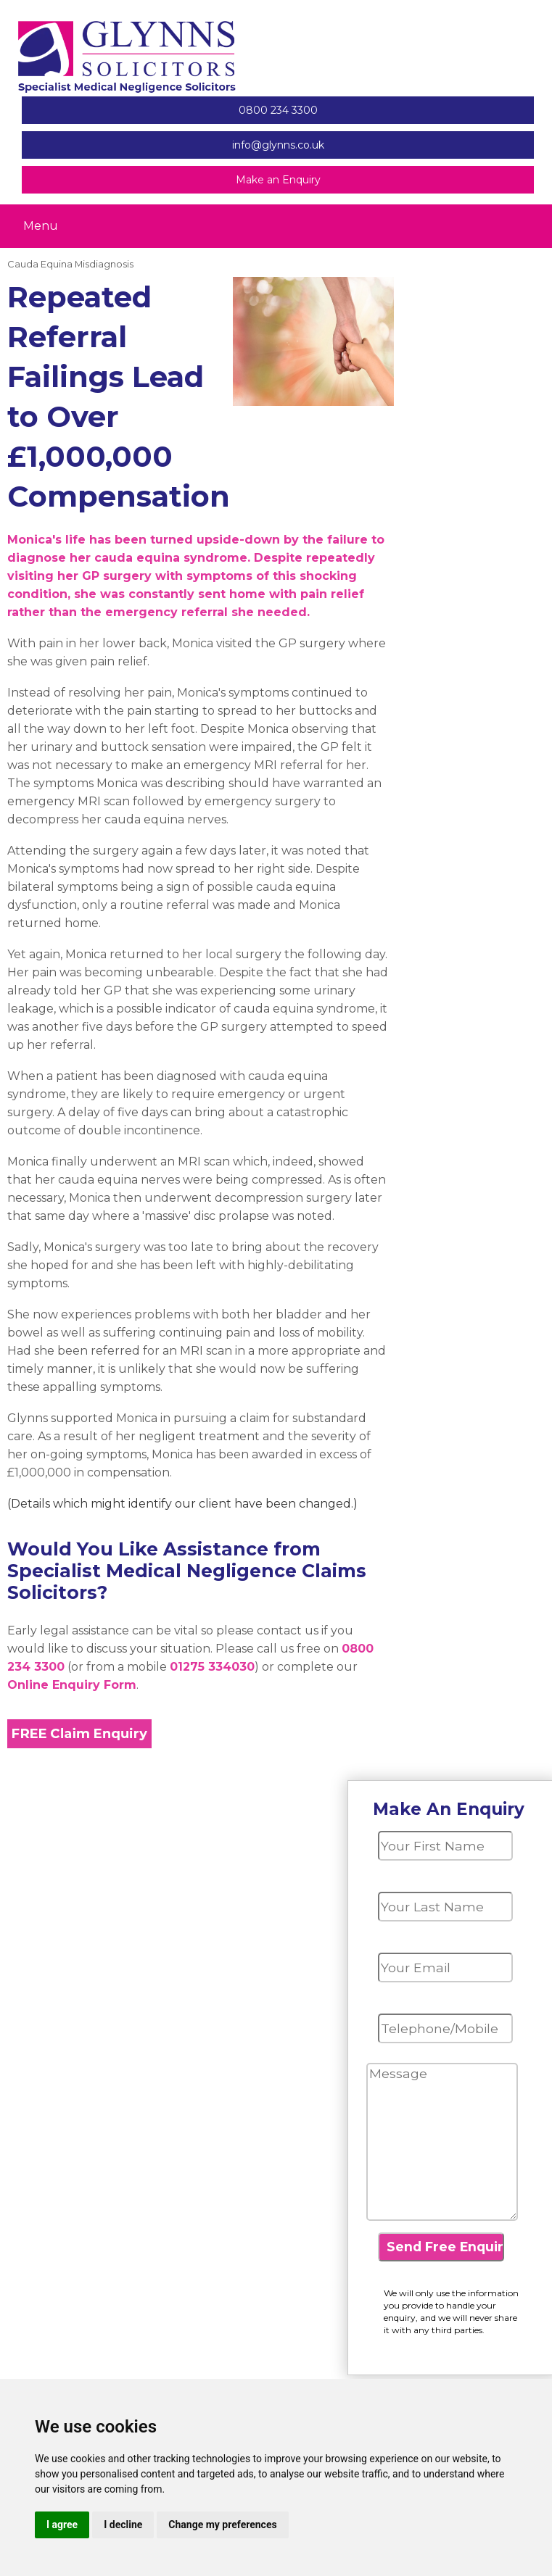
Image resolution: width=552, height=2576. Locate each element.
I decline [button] (123, 2524)
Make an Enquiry (278, 179)
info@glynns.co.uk (278, 144)
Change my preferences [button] (222, 2524)
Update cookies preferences (465, 265)
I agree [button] (62, 2524)
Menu (40, 225)
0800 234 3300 (278, 110)
